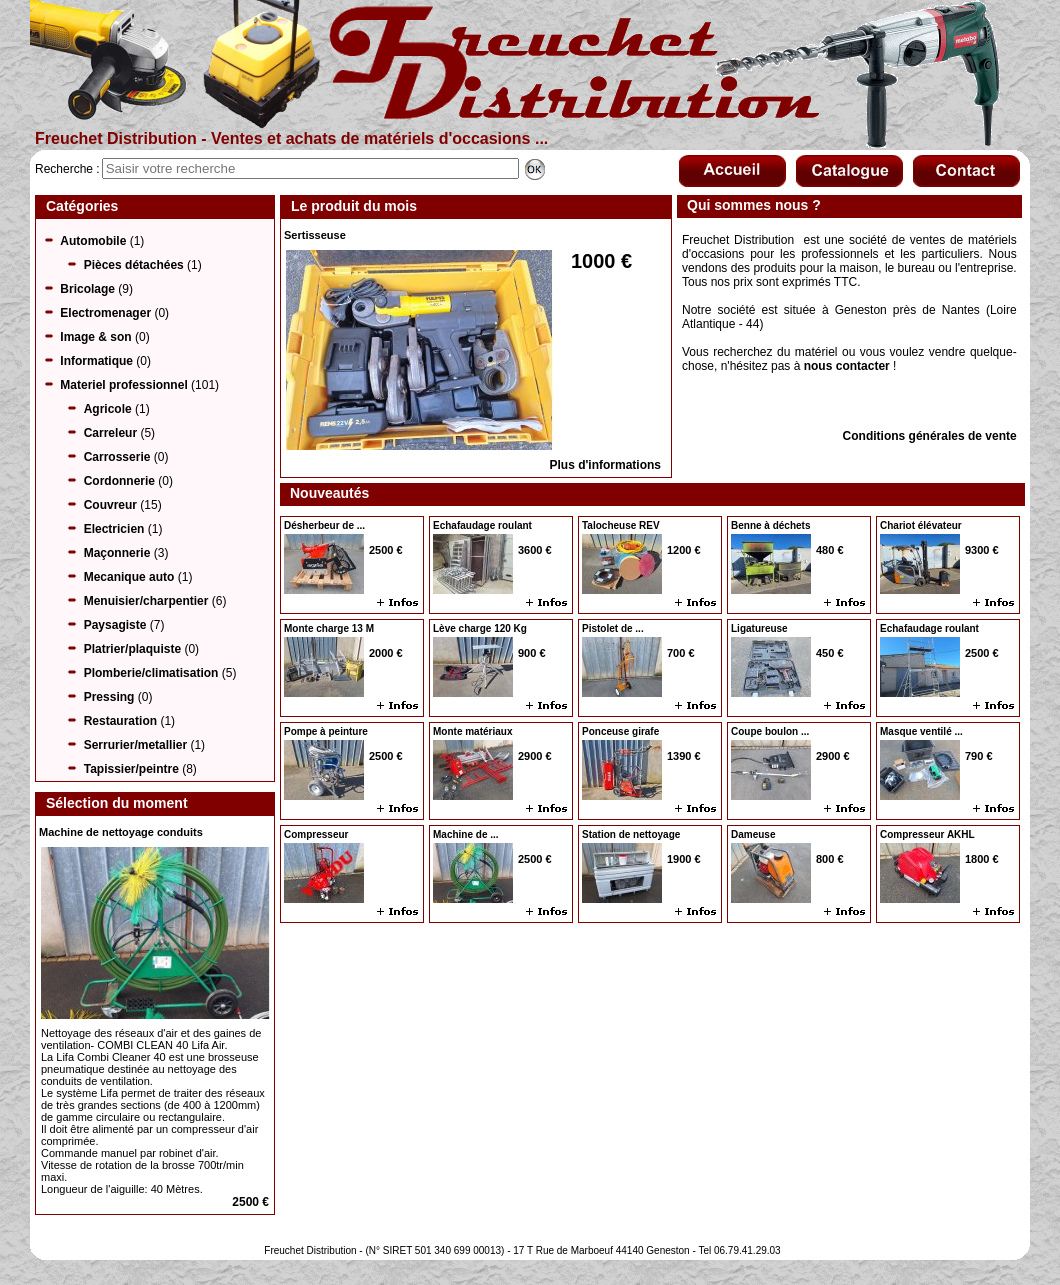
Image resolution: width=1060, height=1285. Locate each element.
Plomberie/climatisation (151, 673)
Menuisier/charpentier (146, 601)
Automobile (93, 241)
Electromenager (105, 313)
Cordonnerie (119, 481)
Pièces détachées (134, 265)
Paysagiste (115, 625)
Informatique (96, 361)
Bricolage (87, 289)
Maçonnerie (117, 553)
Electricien (114, 529)
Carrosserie (117, 457)
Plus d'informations (605, 465)
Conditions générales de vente (930, 436)
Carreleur (110, 433)
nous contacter (847, 366)
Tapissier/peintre (131, 769)
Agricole (108, 409)
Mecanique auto (129, 577)
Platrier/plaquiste (132, 649)
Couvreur (110, 505)
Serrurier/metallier (135, 745)
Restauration (120, 721)
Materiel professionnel (123, 385)
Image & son (95, 337)
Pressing (109, 697)
